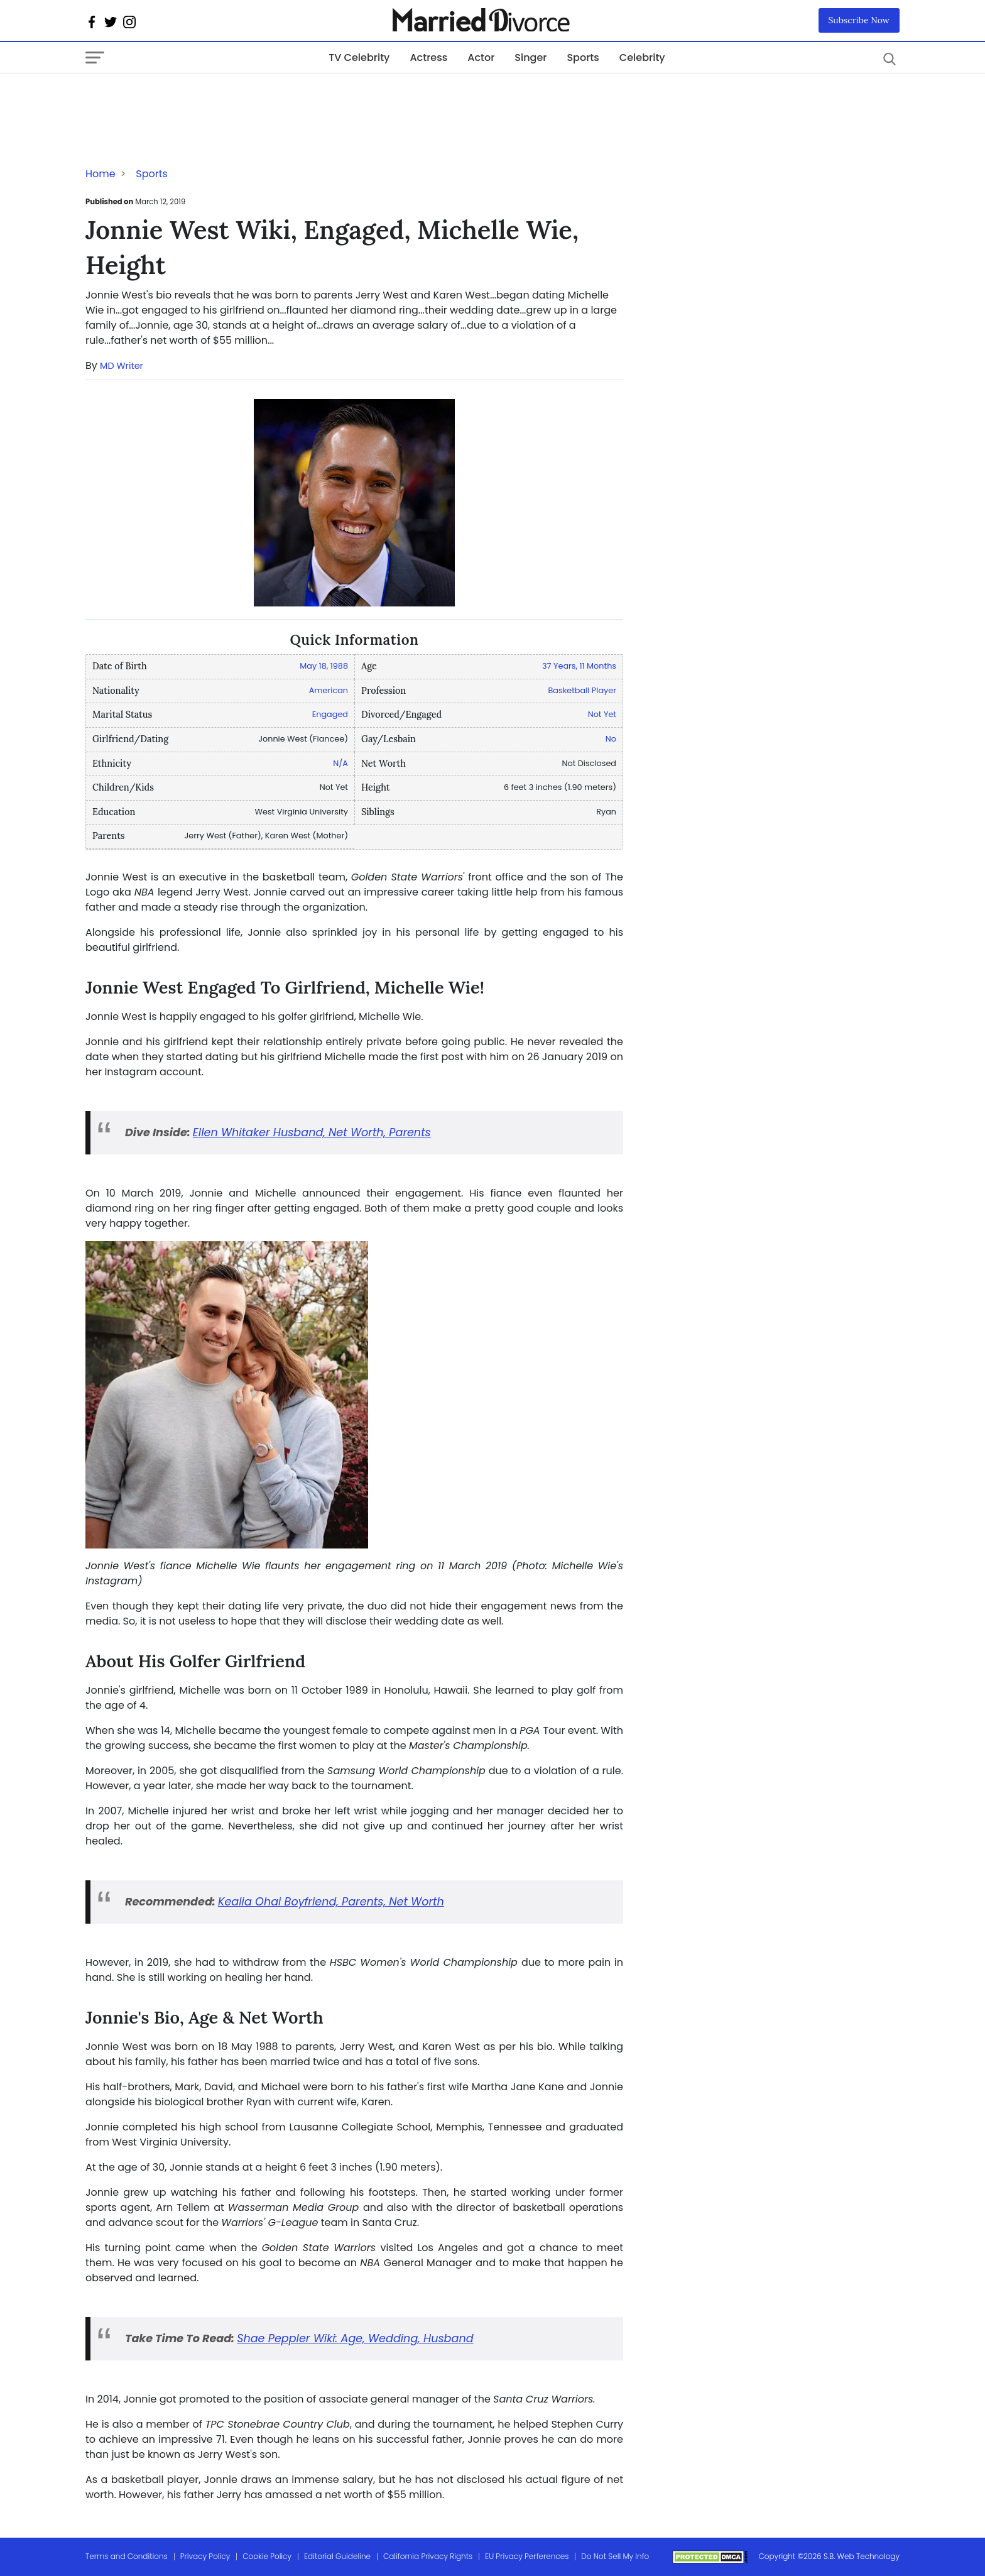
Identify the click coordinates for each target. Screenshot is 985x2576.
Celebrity (642, 57)
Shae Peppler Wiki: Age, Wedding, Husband (355, 2338)
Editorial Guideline (337, 2556)
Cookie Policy (266, 2556)
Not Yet (602, 714)
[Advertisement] (185, 99)
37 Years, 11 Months (579, 665)
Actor (480, 57)
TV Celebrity (359, 57)
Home (100, 174)
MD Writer (121, 365)
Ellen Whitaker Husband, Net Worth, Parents (312, 1132)
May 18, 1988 (324, 665)
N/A (340, 763)
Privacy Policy (205, 2556)
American (328, 690)
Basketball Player (582, 690)
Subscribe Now (859, 20)
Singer (530, 57)
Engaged (330, 714)
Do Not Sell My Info (615, 2556)
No (611, 738)
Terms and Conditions (126, 2556)
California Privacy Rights (427, 2556)
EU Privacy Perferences (527, 2556)
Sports (583, 57)
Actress (428, 57)
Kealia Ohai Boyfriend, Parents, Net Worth (331, 1901)
